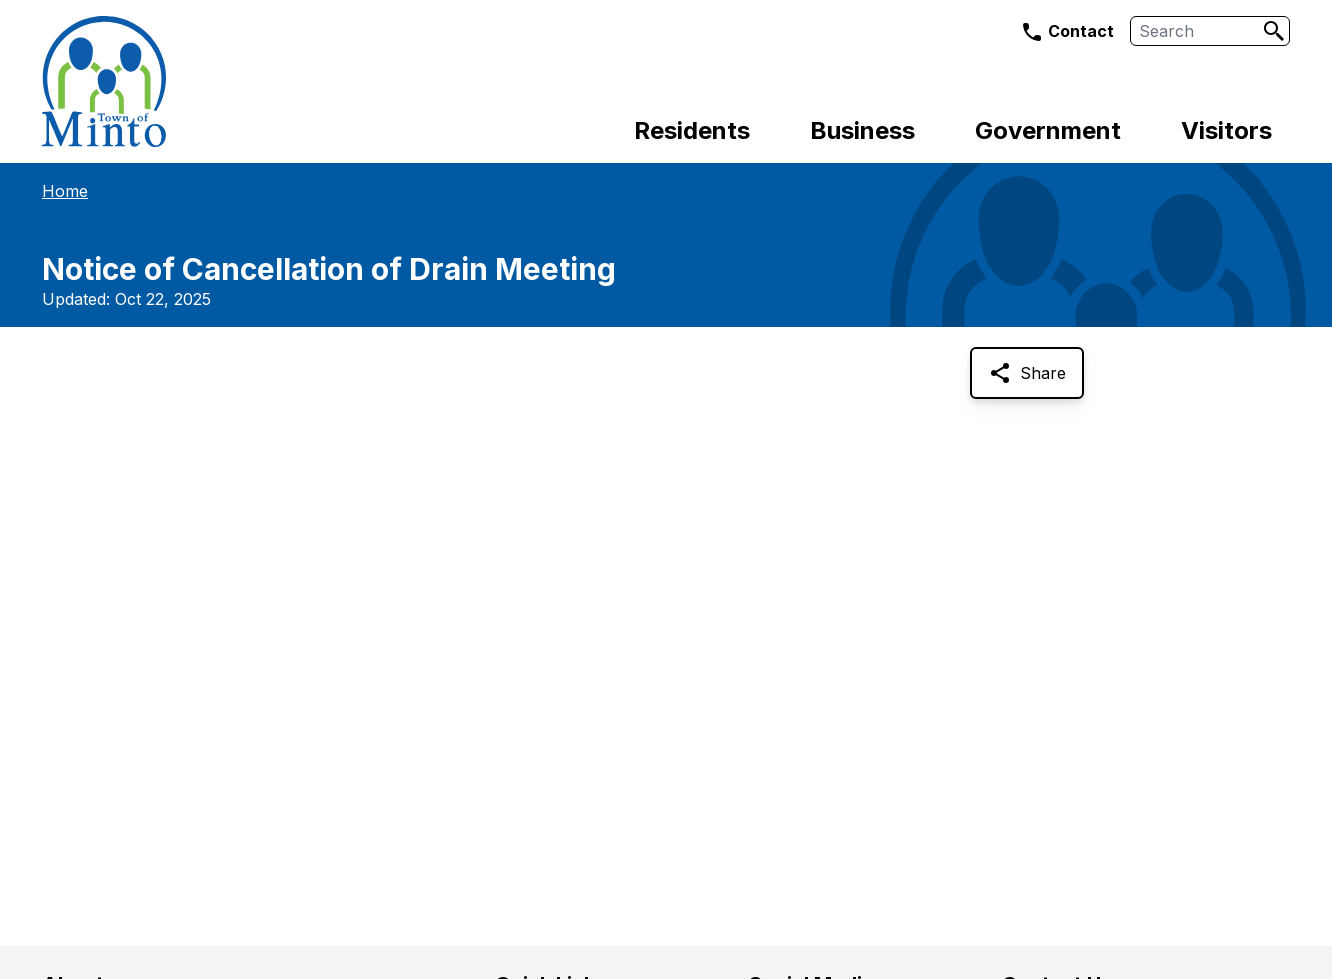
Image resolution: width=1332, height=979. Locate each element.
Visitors (1226, 130)
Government (1048, 130)
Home (65, 191)
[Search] (1274, 31)
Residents (692, 130)
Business (862, 130)
